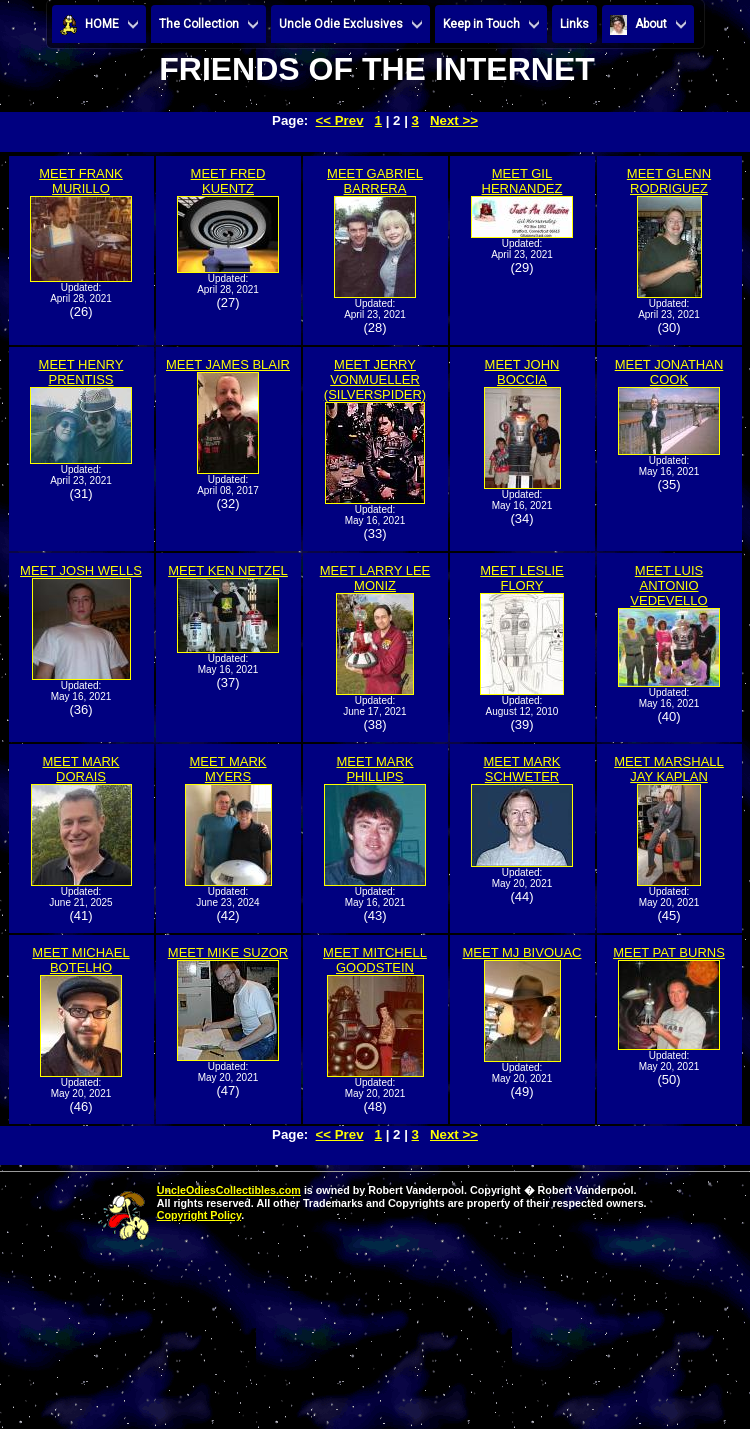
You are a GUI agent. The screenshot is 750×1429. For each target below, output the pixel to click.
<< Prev (340, 120)
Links (574, 24)
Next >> (454, 120)
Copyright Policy (199, 1215)
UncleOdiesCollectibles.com (229, 1190)
